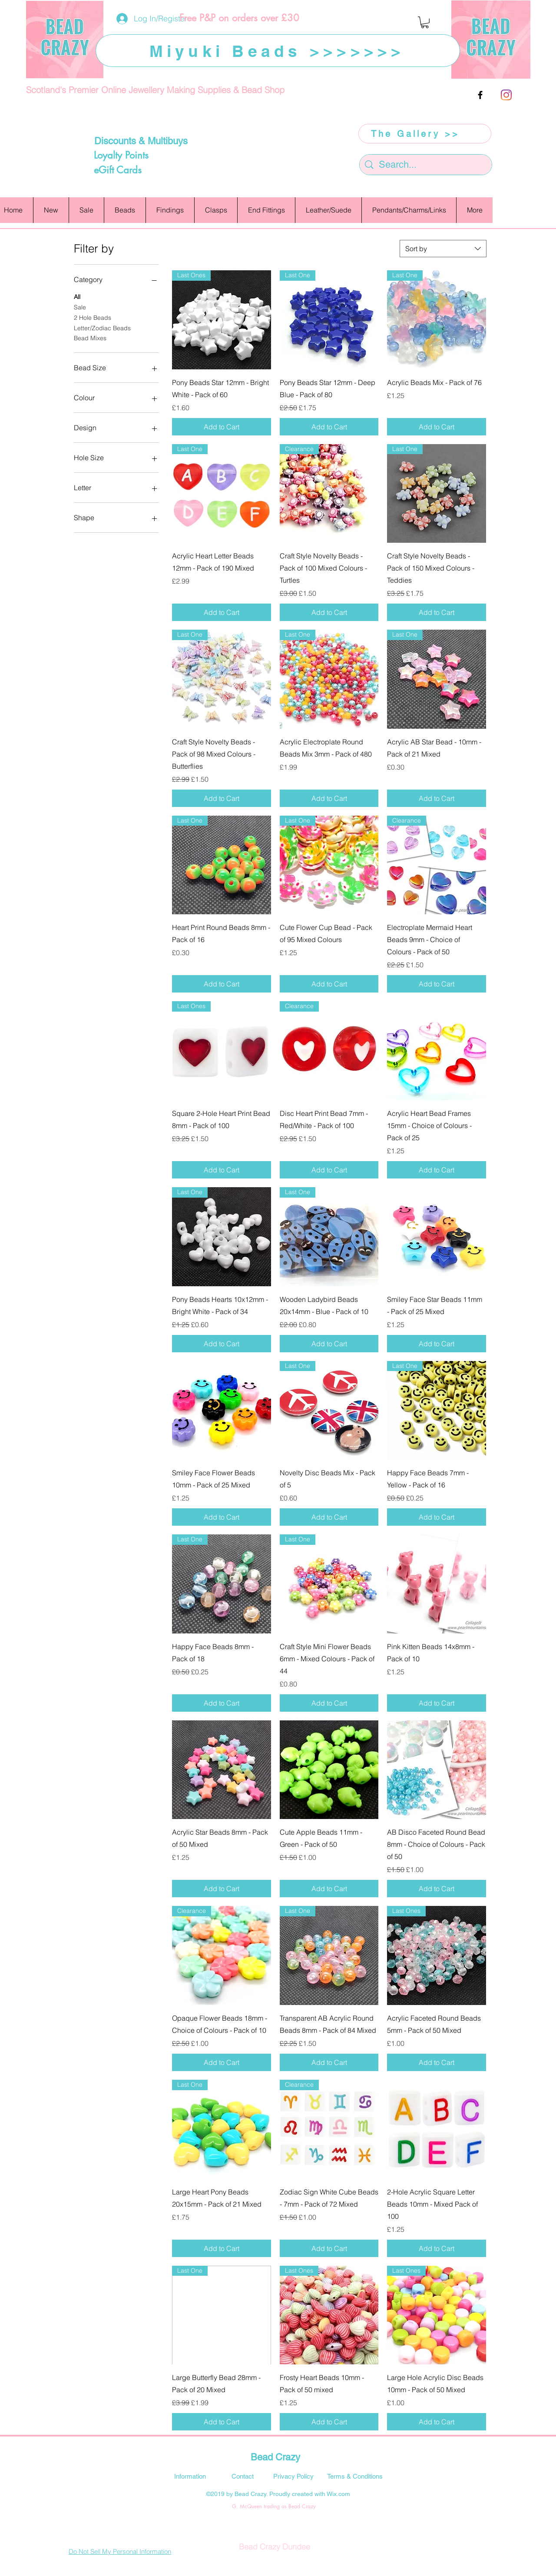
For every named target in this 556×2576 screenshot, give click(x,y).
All (77, 296)
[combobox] (443, 248)
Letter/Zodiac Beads (102, 327)
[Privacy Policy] (293, 2476)
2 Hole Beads (92, 317)
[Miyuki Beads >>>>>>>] (278, 50)
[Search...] (426, 165)
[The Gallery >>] (424, 133)
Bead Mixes (90, 337)
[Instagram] (506, 95)
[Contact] (242, 2476)
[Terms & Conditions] (355, 2476)
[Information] (190, 2476)
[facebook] (480, 95)
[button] (425, 22)
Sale (80, 306)
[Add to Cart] (221, 426)
